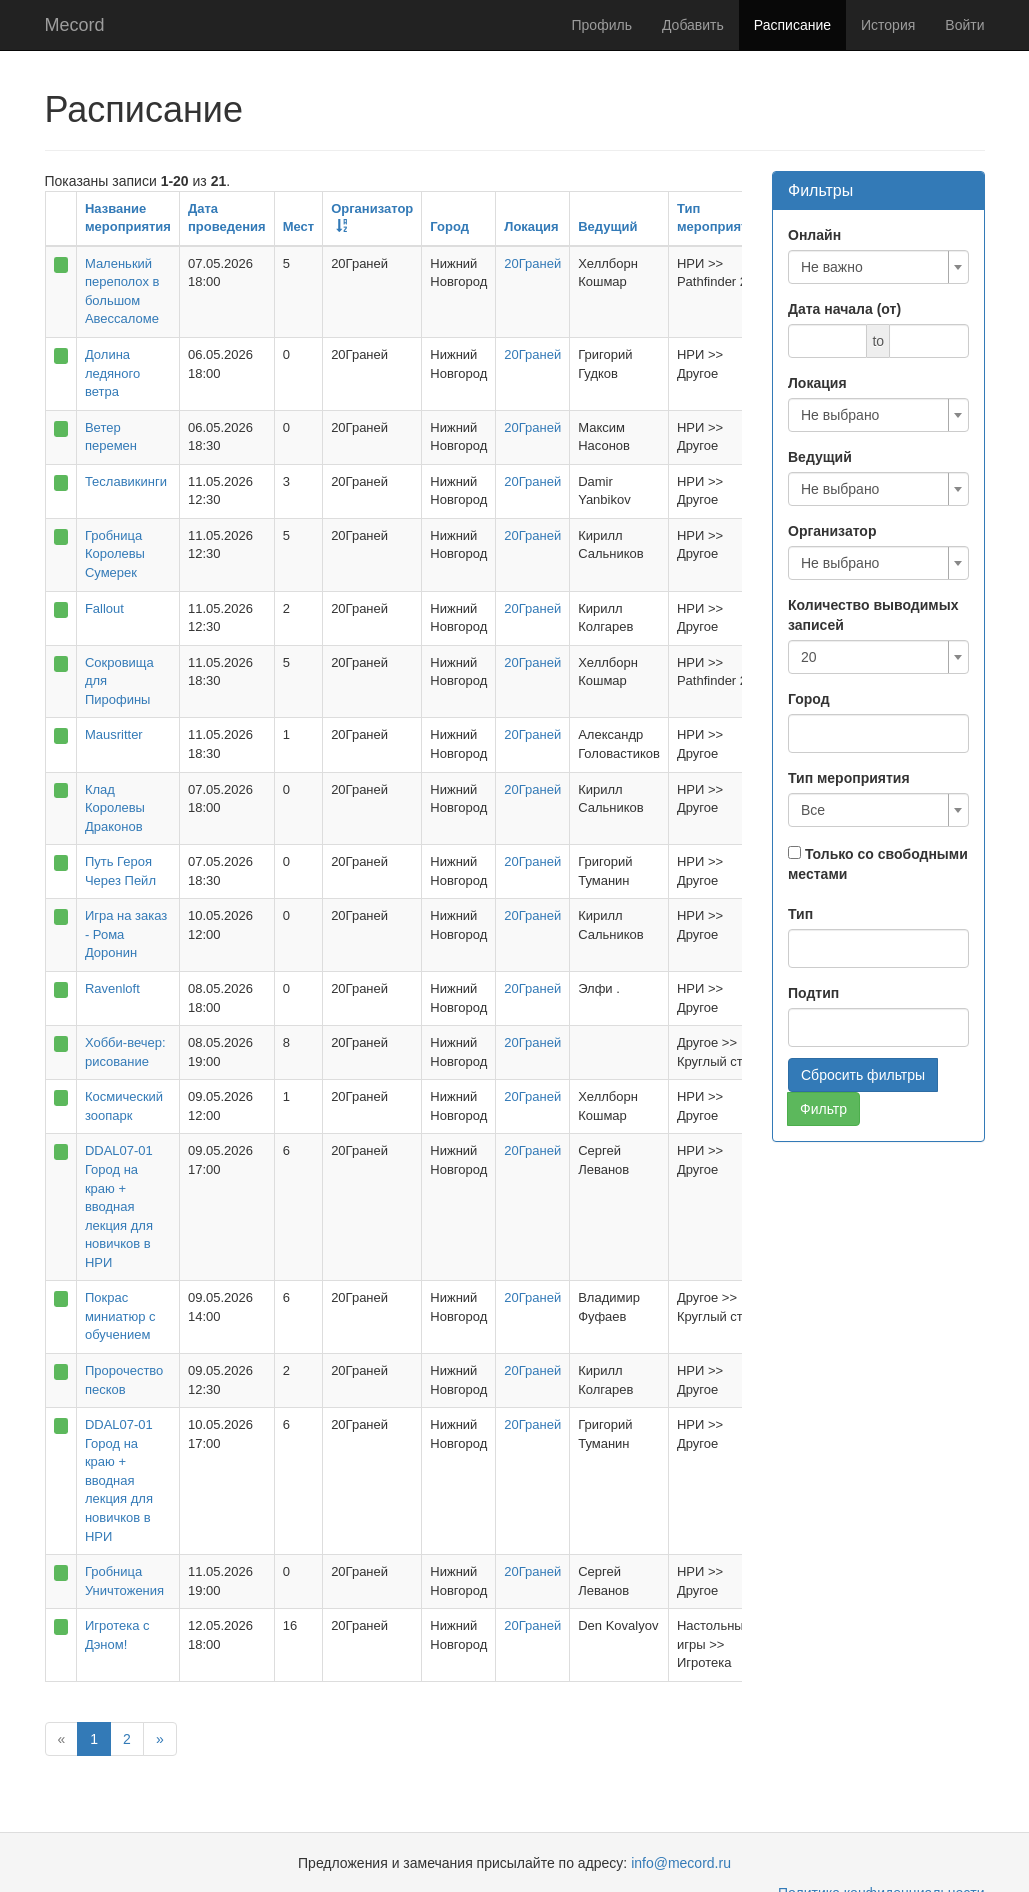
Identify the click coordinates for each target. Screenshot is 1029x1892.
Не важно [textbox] (832, 267)
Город (449, 226)
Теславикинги (126, 481)
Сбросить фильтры (863, 1075)
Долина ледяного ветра (112, 373)
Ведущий (607, 226)
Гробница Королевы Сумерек (115, 554)
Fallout (104, 608)
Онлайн (814, 235)
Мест (298, 226)
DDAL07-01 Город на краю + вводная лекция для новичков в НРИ (119, 1206)
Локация (531, 226)
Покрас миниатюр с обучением (120, 1316)
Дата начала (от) (844, 309)
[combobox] (878, 267)
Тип (800, 914)
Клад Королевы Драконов (115, 808)
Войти (964, 25)
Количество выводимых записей (873, 615)
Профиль (602, 25)
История (888, 25)
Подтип (813, 993)
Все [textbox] (813, 810)
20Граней (532, 263)
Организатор (832, 531)
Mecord (75, 25)
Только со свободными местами (878, 864)
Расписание (792, 25)
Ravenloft (112, 988)
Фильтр (823, 1109)
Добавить (693, 25)
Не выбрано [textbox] (840, 415)
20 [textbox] (809, 657)
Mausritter (114, 734)
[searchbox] (824, 731)
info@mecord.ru (681, 1863)
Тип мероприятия (849, 778)
